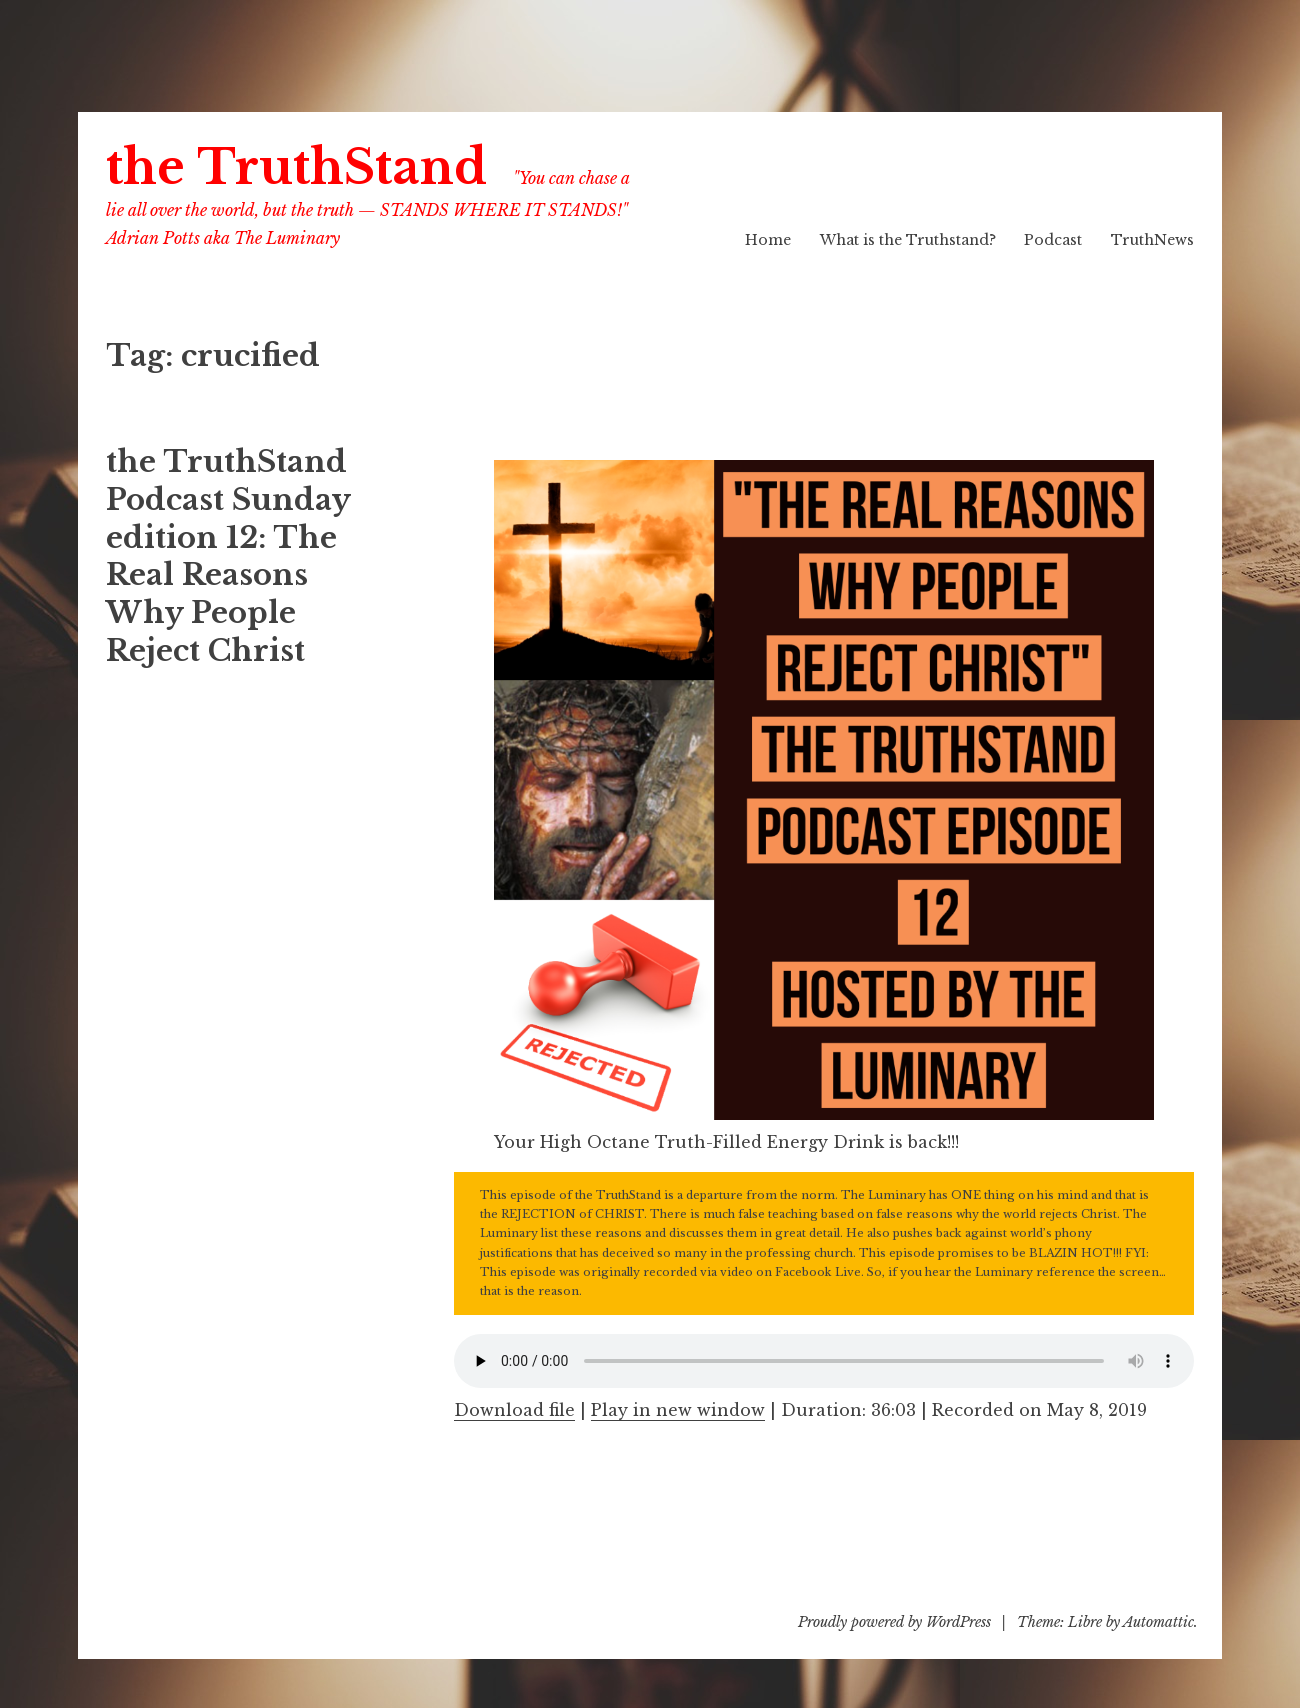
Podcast (1053, 240)
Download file (514, 1410)
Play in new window (678, 1410)
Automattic (1158, 1622)
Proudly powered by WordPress (894, 1622)
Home (768, 240)
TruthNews (1152, 240)
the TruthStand (296, 167)
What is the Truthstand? (908, 240)
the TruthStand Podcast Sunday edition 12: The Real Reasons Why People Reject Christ (228, 556)
